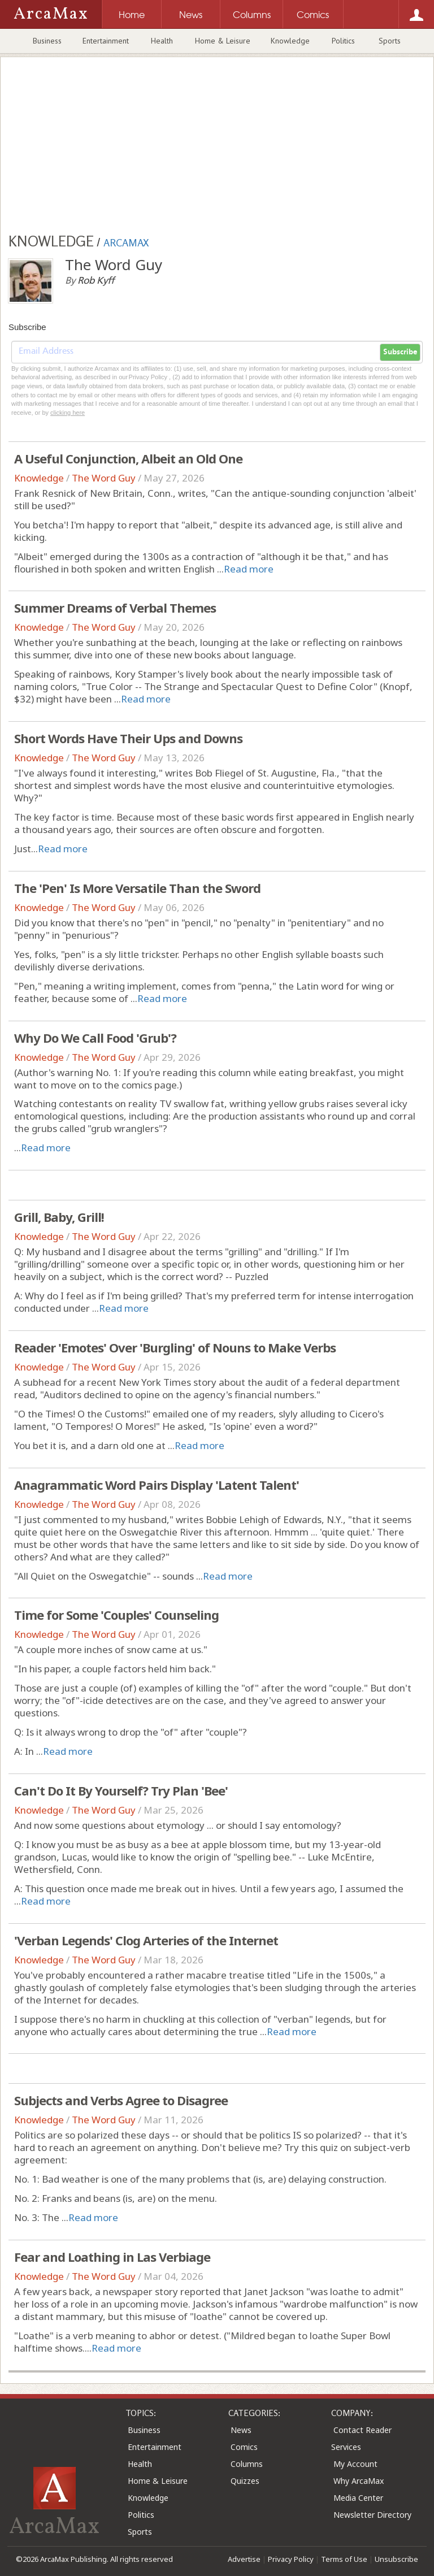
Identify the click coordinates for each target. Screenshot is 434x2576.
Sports (390, 41)
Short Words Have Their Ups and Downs (128, 738)
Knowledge (290, 41)
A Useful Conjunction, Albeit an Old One (128, 458)
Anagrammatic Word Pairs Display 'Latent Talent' (156, 1484)
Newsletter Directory (372, 2514)
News (241, 2430)
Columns (247, 2463)
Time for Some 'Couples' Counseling (116, 1614)
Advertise (244, 2559)
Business (47, 41)
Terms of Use (344, 2559)
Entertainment (106, 41)
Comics (244, 2446)
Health (162, 41)
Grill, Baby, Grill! (59, 1216)
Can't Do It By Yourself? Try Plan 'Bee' (121, 1790)
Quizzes (245, 2480)
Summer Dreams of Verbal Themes (115, 607)
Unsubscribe (396, 2559)
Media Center (358, 2497)
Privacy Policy (291, 2559)
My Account (355, 2463)
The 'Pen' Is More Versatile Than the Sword (137, 887)
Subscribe (400, 352)
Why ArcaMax (358, 2480)
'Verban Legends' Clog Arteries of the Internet (146, 1940)
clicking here (67, 412)
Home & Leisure (222, 41)
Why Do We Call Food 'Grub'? (95, 1037)
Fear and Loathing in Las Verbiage (112, 2256)
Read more (249, 568)
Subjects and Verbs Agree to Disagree (121, 2100)
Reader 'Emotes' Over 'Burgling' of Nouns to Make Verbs (175, 1347)
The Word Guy (104, 477)
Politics (343, 41)
